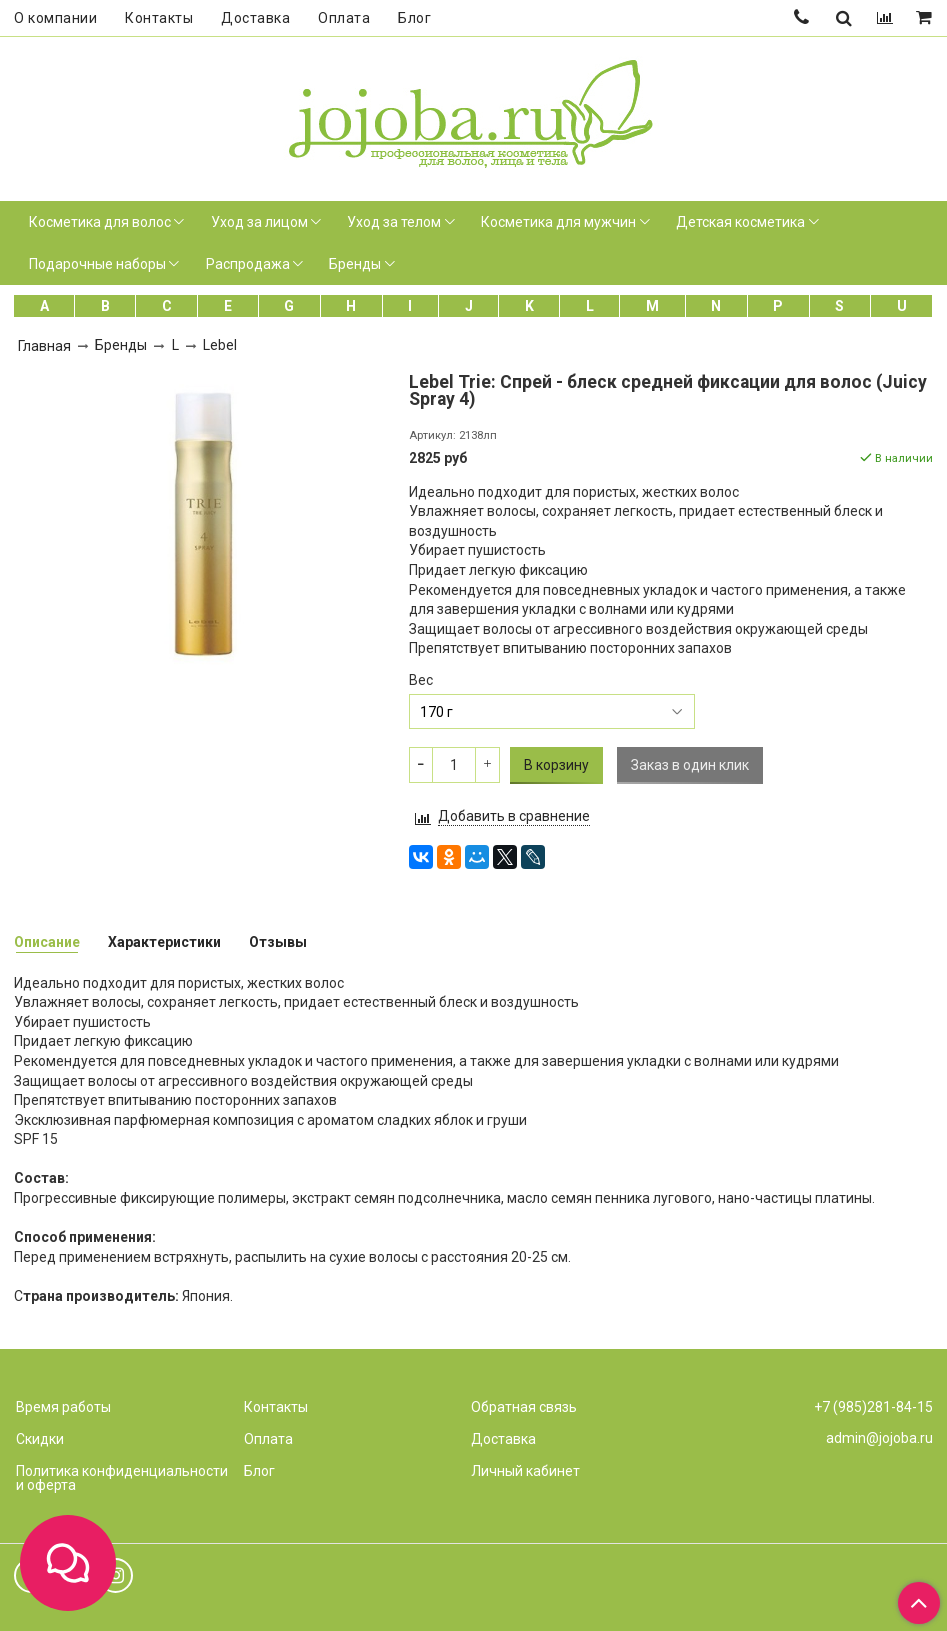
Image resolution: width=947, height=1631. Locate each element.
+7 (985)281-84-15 (873, 1407)
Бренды (355, 264)
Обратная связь (524, 1407)
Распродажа (248, 264)
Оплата (344, 18)
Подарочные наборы (97, 264)
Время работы (63, 1407)
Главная (44, 346)
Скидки (40, 1439)
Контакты (159, 18)
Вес (421, 680)
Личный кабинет (525, 1471)
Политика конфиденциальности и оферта (122, 1478)
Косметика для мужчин (558, 222)
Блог (414, 18)
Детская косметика (740, 222)
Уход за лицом (259, 222)
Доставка (255, 18)
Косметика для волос (100, 222)
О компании (55, 18)
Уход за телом (394, 222)
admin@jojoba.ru (879, 1438)
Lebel (220, 345)
